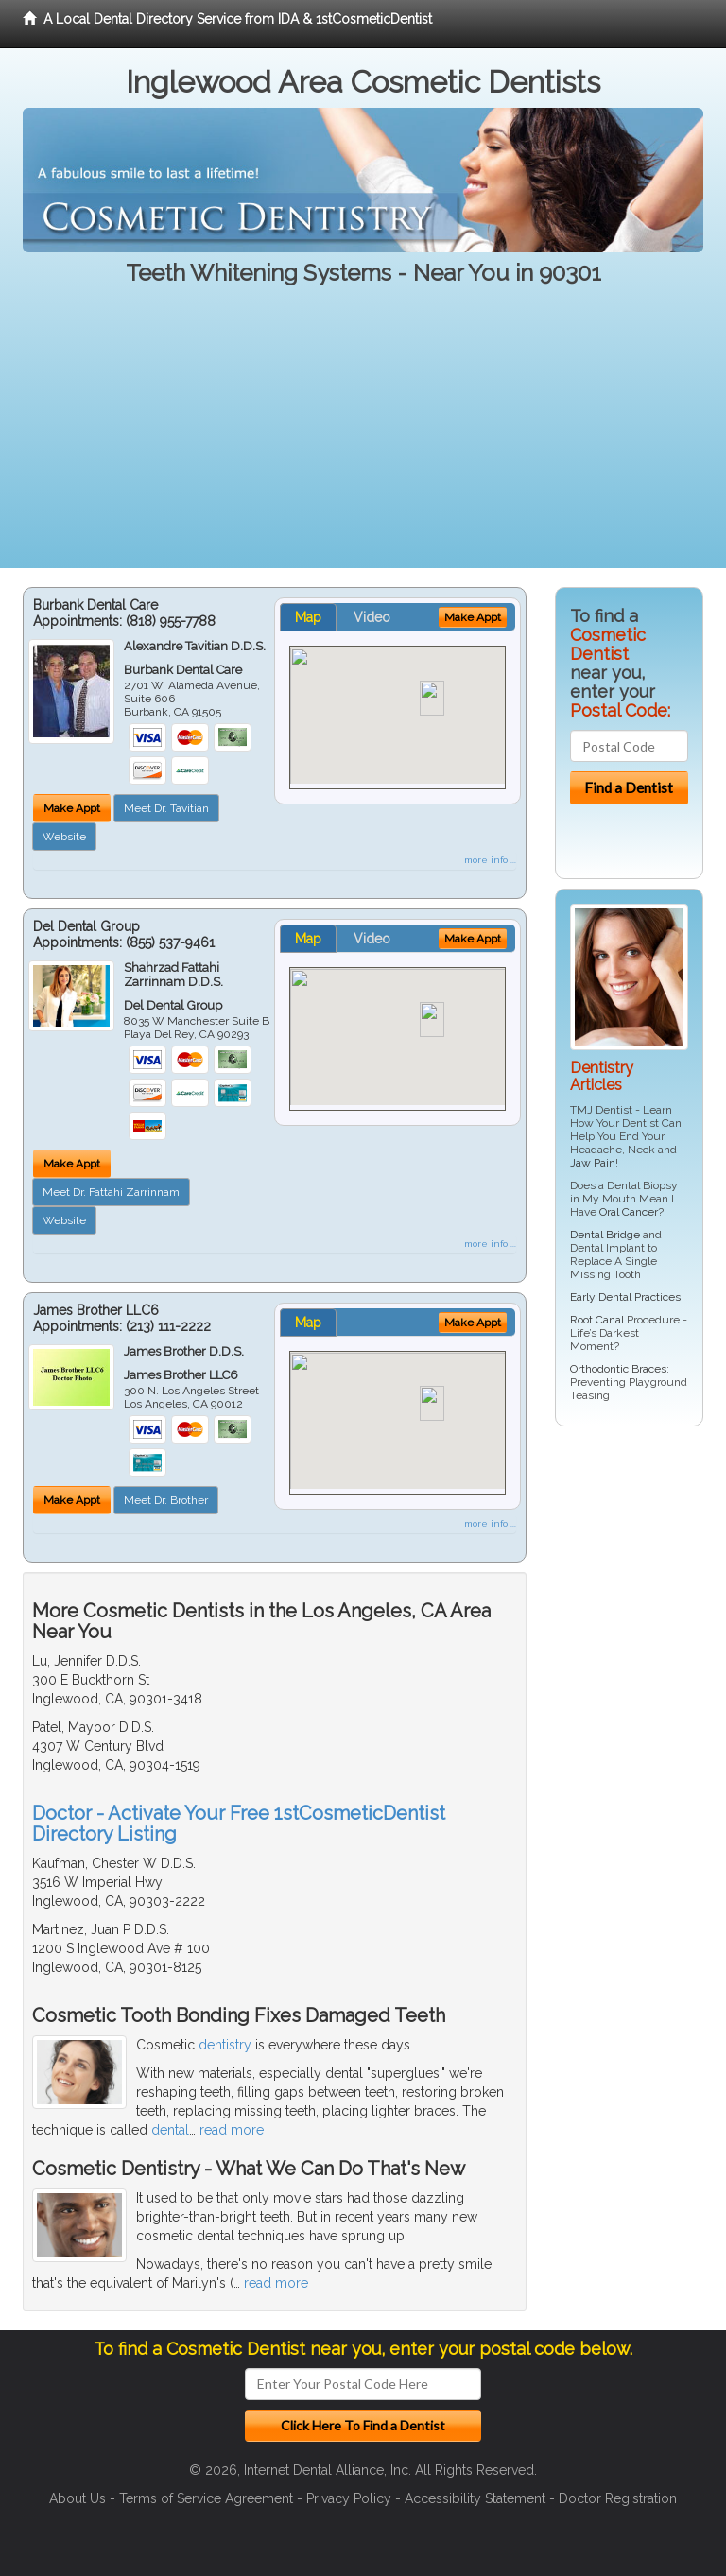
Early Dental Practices (625, 1297)
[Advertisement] (363, 435)
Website (64, 836)
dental (170, 2129)
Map (308, 617)
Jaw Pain (592, 1162)
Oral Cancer (628, 1212)
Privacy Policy (348, 2498)
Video (372, 617)
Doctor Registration (618, 2498)
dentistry (225, 2044)
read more (231, 2129)
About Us (77, 2498)
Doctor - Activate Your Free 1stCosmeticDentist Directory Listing (238, 1823)
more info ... (490, 860)
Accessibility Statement (475, 2498)
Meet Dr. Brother (166, 1500)
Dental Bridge (605, 1234)
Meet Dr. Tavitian (166, 808)
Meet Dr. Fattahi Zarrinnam (111, 1192)
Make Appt (71, 808)
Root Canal (597, 1319)
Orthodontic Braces (618, 1368)
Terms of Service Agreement (206, 2498)
